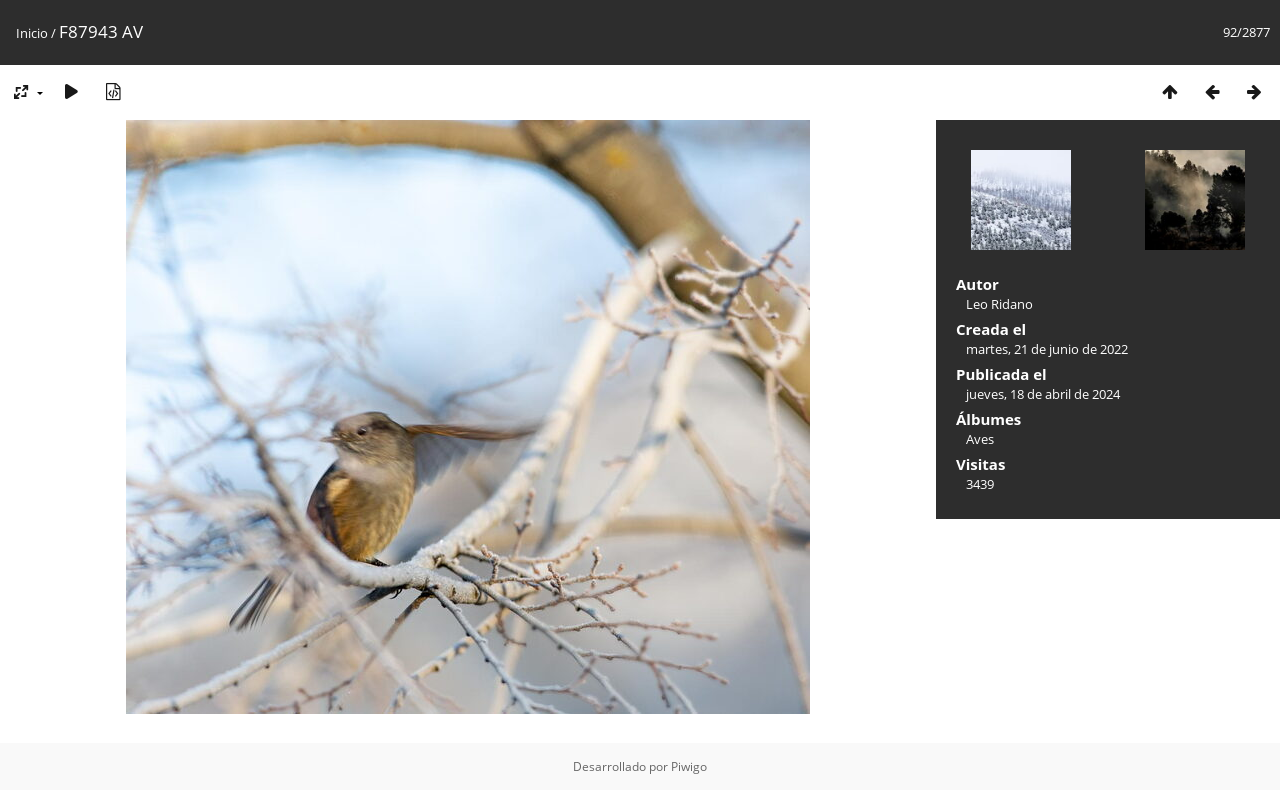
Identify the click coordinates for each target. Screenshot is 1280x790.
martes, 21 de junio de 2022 (1047, 349)
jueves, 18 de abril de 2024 (1043, 394)
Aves (980, 439)
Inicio (32, 33)
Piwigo (689, 766)
